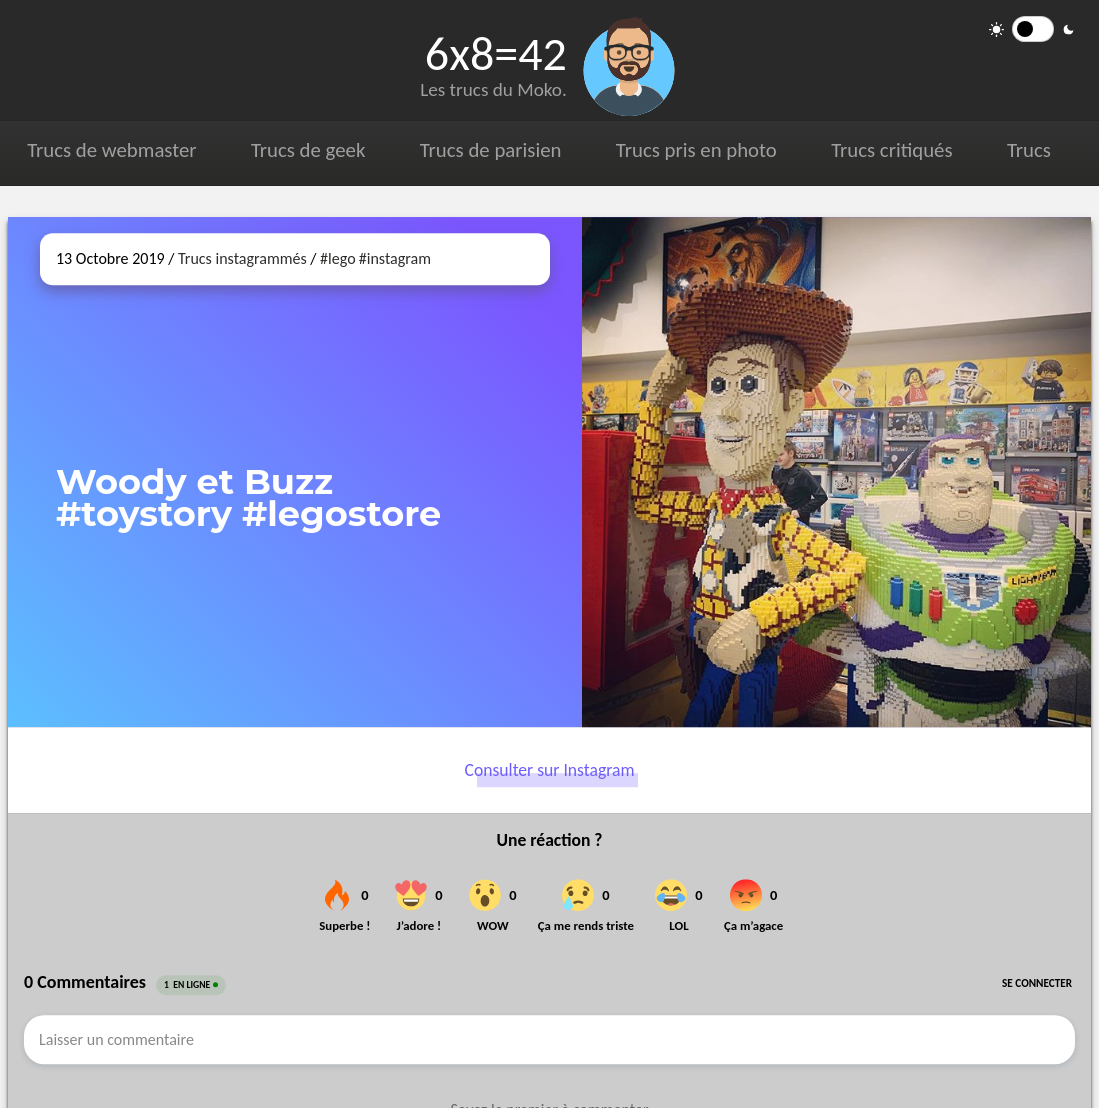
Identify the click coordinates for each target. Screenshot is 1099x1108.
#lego (337, 258)
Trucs (1026, 150)
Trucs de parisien (488, 150)
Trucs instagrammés (242, 258)
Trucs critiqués (888, 150)
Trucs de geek (307, 150)
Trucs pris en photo (694, 150)
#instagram (395, 258)
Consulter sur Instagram (550, 770)
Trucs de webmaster (111, 150)
